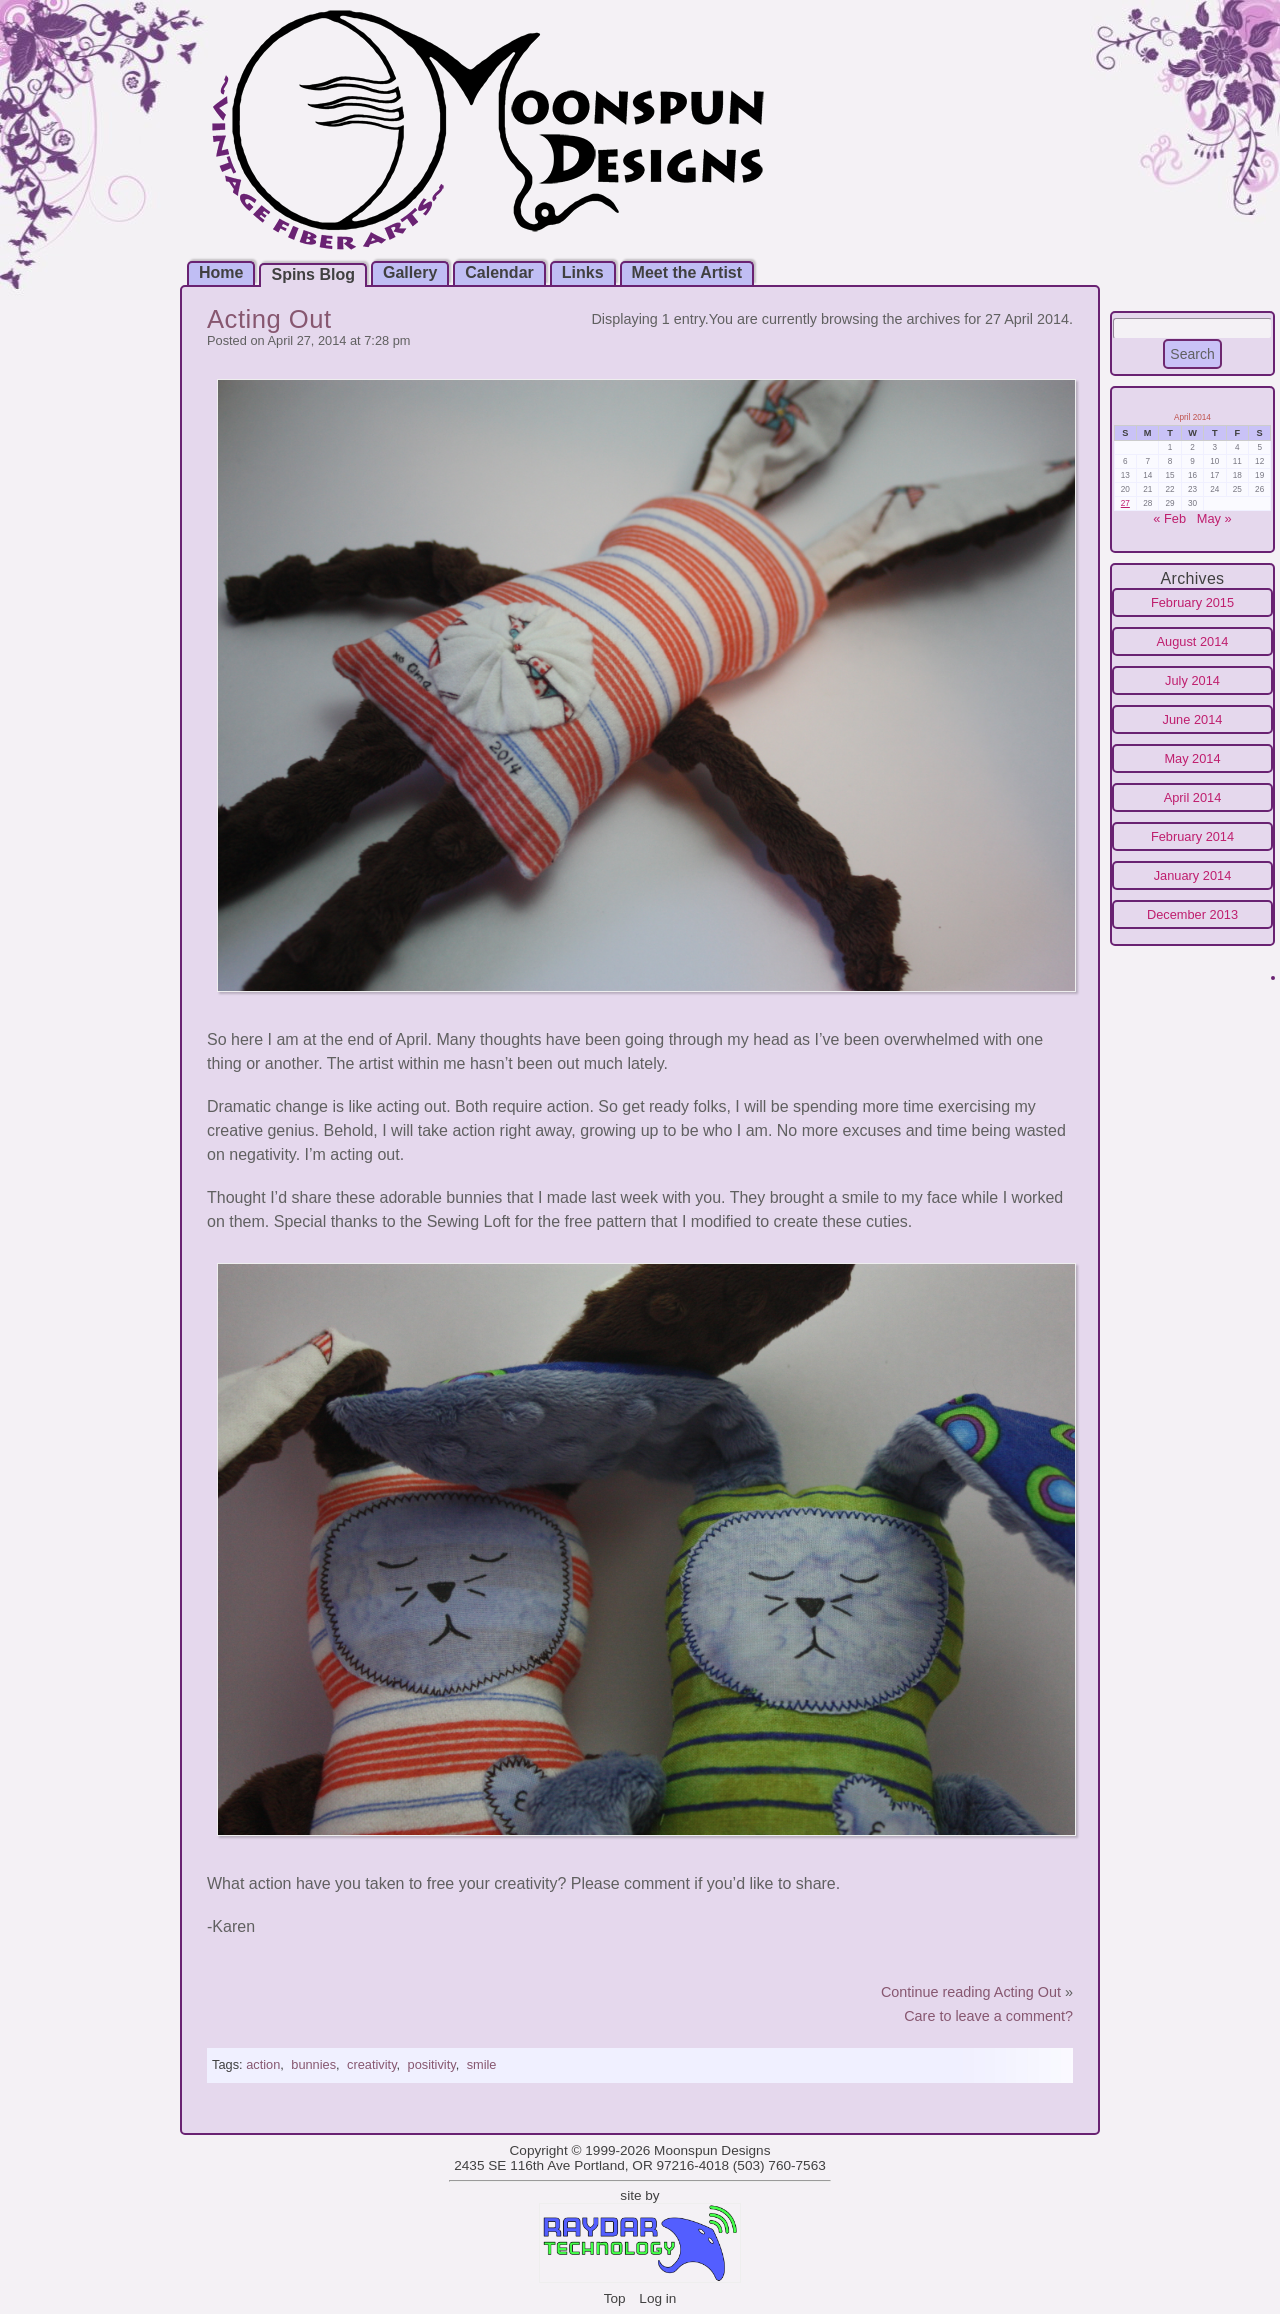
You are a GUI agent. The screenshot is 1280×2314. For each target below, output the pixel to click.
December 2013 (1192, 914)
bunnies (313, 2064)
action (263, 2064)
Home (221, 272)
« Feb (1169, 518)
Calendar (499, 272)
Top (615, 2298)
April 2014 (1193, 797)
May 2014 (1192, 758)
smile (482, 2064)
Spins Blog (313, 274)
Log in (657, 2298)
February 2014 (1192, 836)
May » (1214, 518)
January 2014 (1193, 875)
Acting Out (269, 319)
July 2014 (1192, 680)
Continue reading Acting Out (971, 1992)
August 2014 (1193, 641)
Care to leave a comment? (988, 2016)
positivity (432, 2064)
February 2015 (1192, 602)
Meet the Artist (687, 272)
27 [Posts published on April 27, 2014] (1125, 503)
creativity (372, 2064)
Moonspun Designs (712, 2150)
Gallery (410, 272)
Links (583, 272)
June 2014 (1193, 719)
